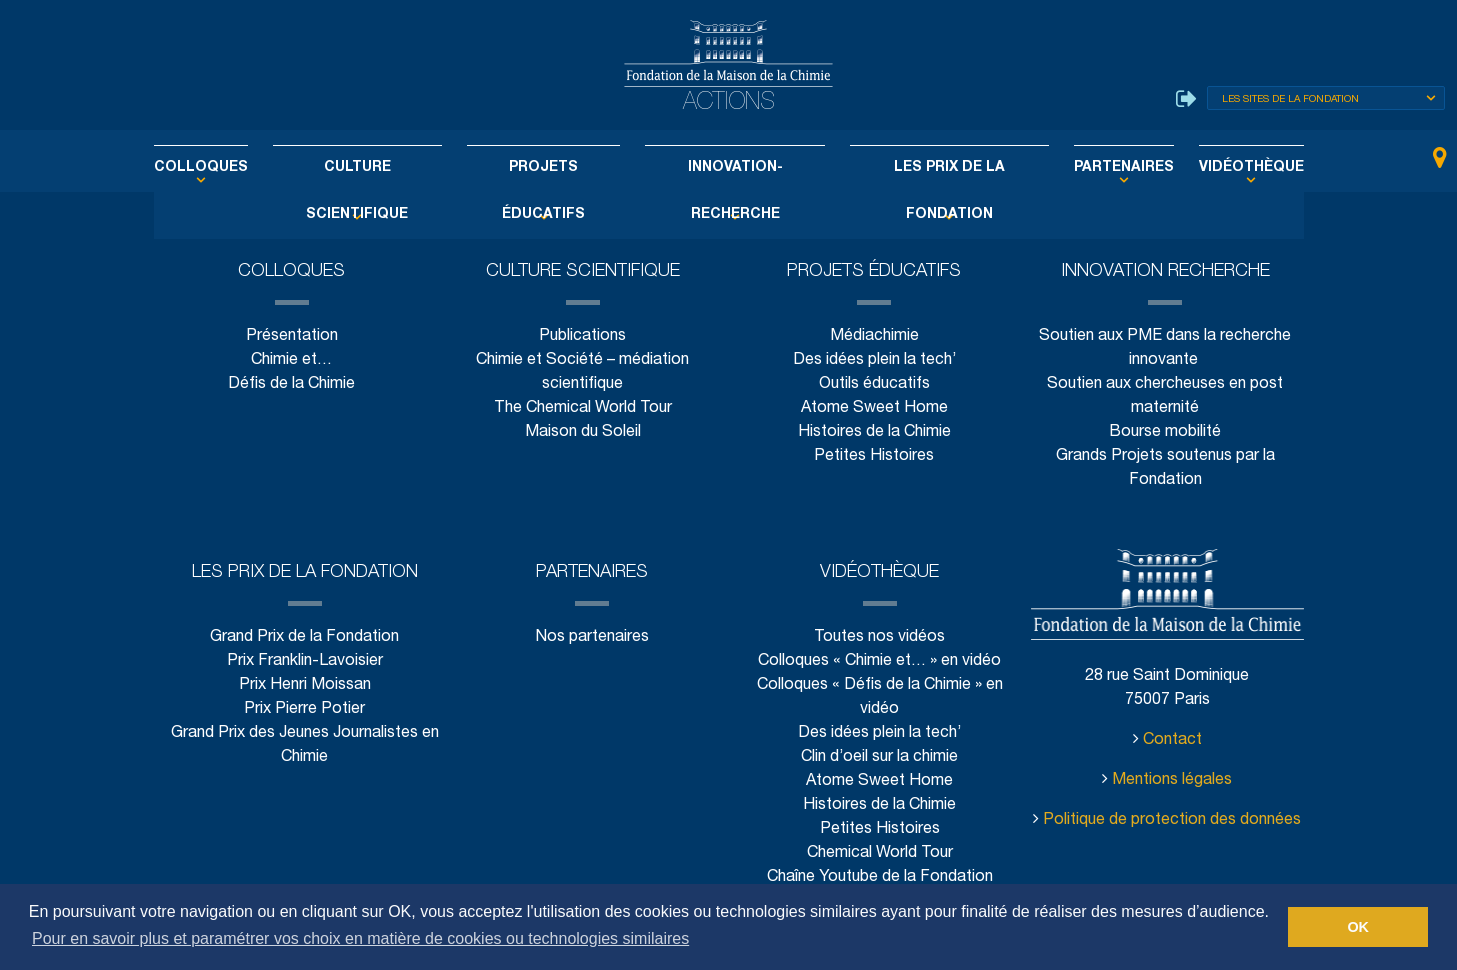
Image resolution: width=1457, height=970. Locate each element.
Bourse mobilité (1166, 432)
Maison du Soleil (582, 432)
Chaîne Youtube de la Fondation (879, 877)
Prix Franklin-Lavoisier (305, 661)
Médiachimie (874, 336)
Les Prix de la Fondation (930, 168)
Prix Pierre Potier (304, 709)
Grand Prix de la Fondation (304, 637)
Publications (583, 336)
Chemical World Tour (880, 853)
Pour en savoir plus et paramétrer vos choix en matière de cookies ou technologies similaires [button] (360, 938)
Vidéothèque (1208, 168)
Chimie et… (292, 360)
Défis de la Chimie (292, 384)
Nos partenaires (592, 637)
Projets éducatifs (553, 168)
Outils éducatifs (873, 384)
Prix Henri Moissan (305, 685)
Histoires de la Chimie (874, 432)
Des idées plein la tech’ (873, 360)
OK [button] (1358, 927)
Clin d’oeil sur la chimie (880, 757)
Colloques (242, 168)
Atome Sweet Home (874, 408)
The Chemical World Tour (583, 408)
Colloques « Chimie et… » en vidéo (879, 661)
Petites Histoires (874, 456)
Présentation (291, 336)
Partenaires (1090, 168)
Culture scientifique (382, 168)
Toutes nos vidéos (879, 637)
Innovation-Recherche (731, 168)
